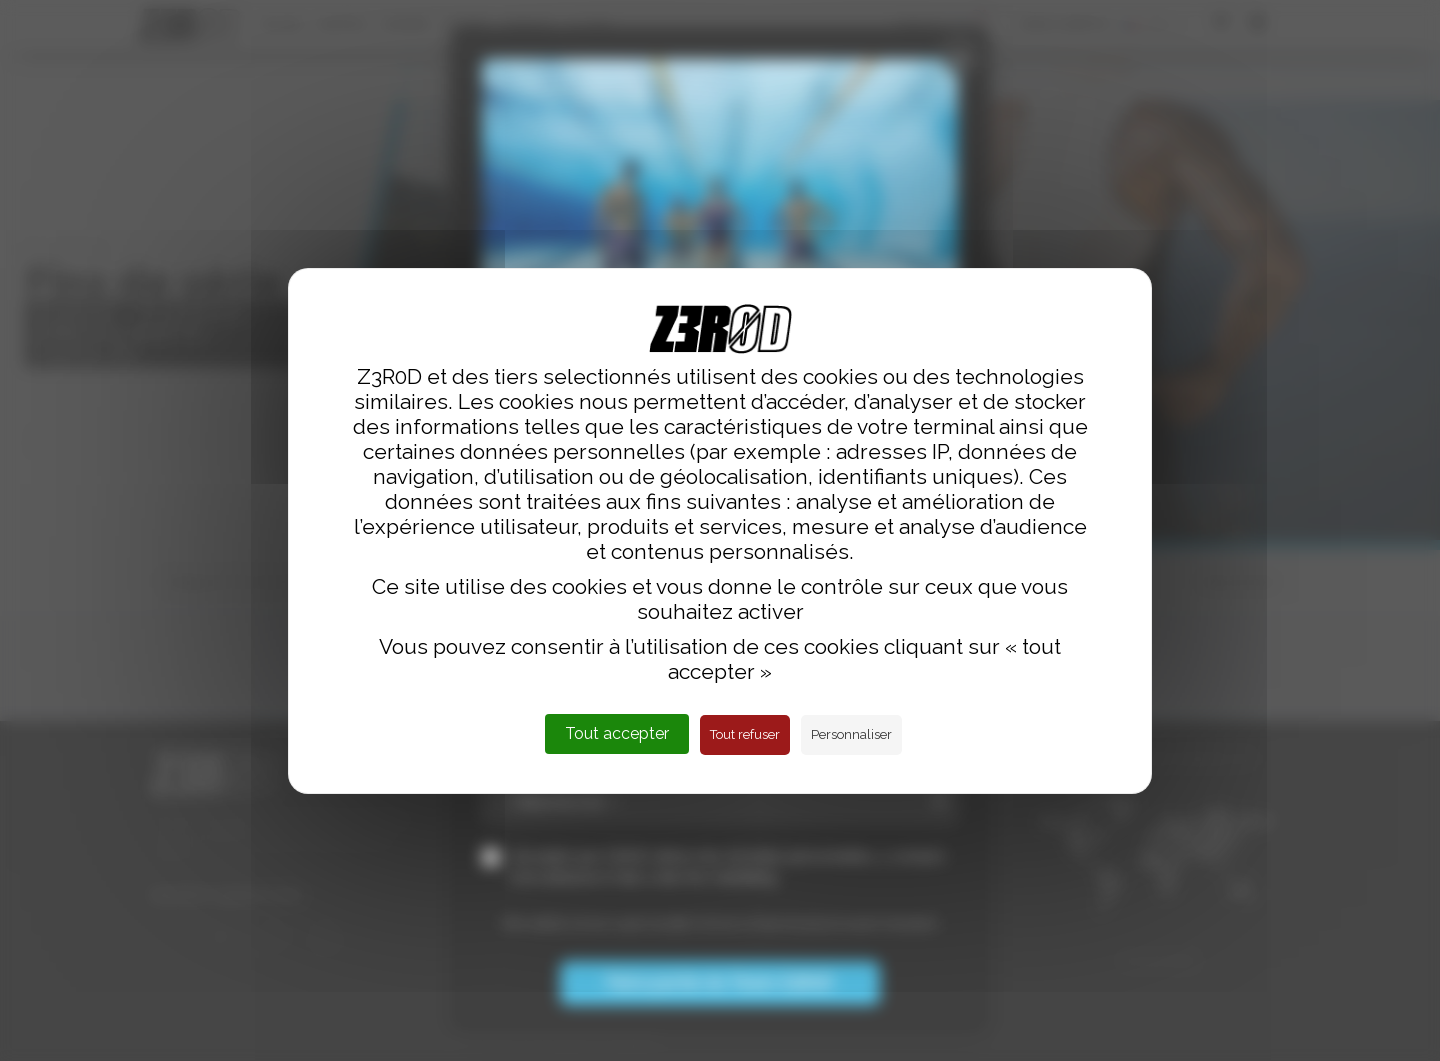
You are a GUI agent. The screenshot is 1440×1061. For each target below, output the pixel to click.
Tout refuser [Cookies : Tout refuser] (745, 734)
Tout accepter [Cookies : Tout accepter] (617, 733)
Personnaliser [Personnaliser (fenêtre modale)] (851, 734)
